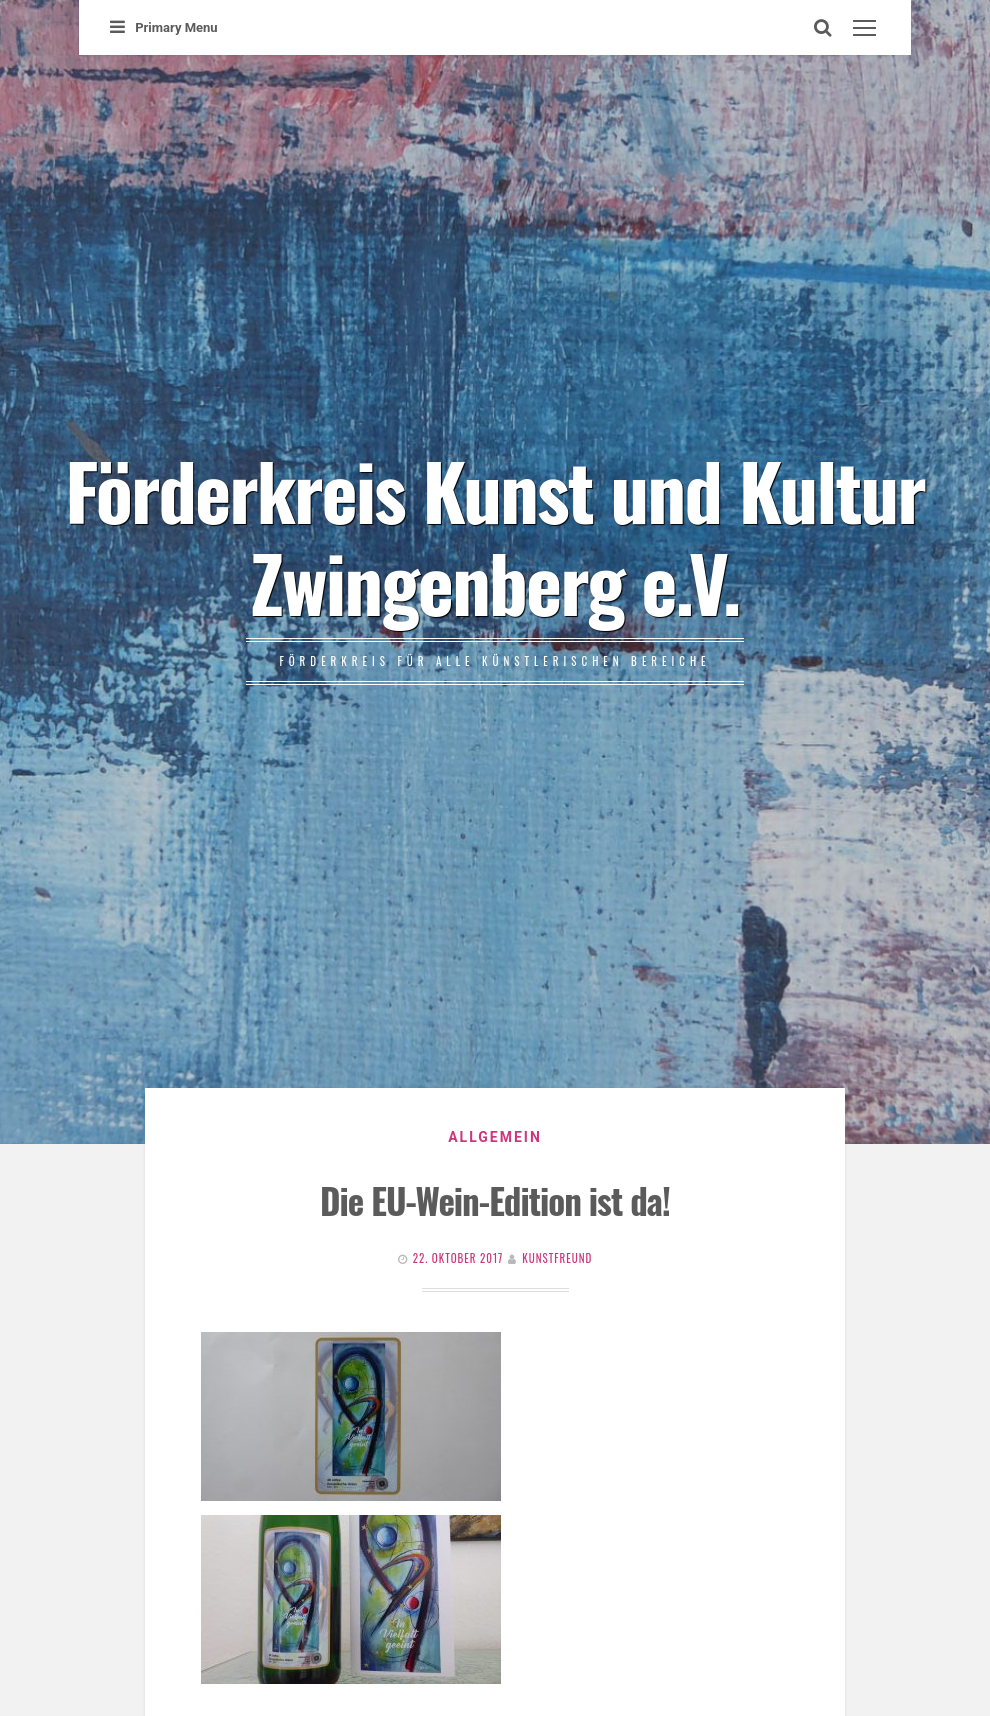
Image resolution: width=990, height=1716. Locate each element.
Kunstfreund (557, 1258)
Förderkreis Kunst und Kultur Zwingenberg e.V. (495, 535)
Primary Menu (163, 27)
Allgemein (495, 1137)
